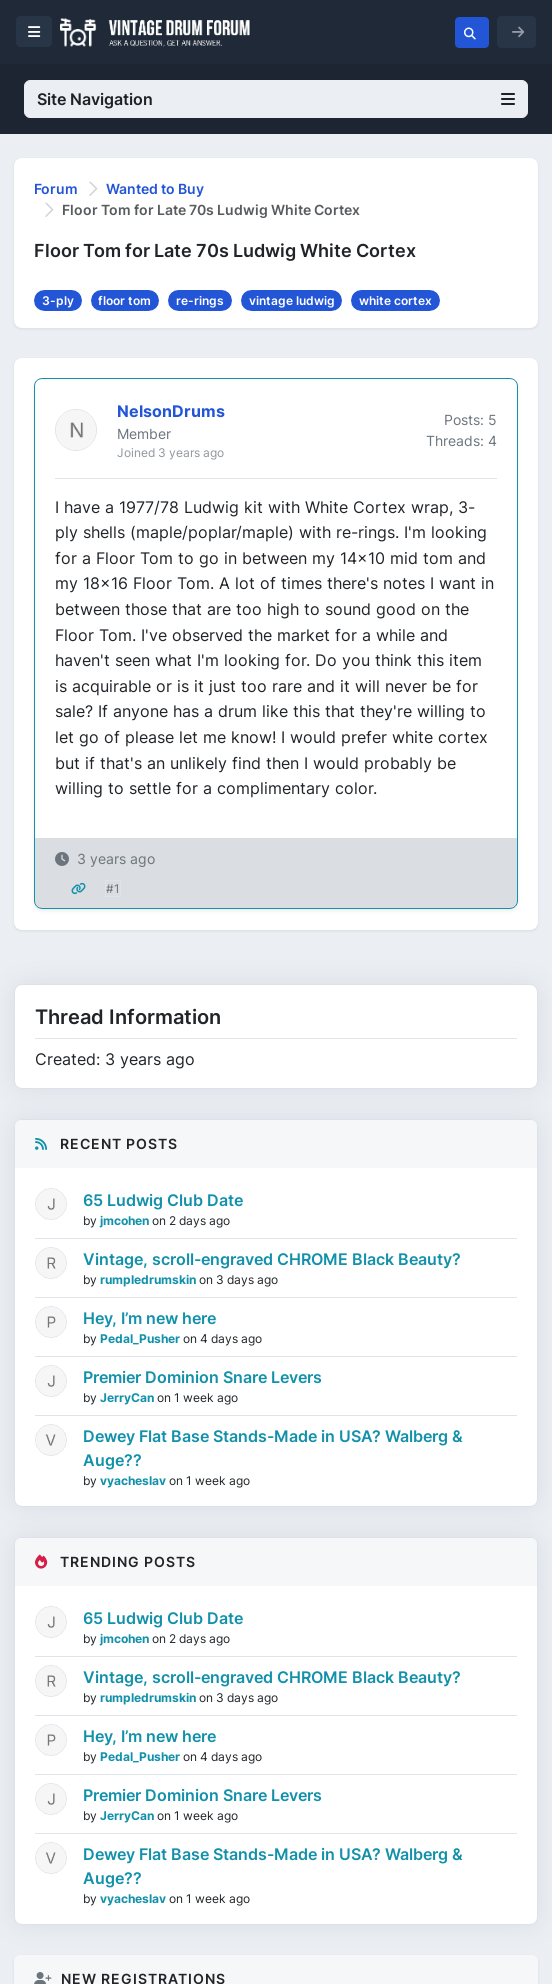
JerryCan (128, 1397)
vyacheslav (134, 1480)
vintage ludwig (292, 300)
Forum (56, 188)
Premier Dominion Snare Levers (202, 1377)
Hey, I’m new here (149, 1318)
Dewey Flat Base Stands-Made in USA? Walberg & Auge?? (273, 1448)
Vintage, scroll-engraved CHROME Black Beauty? (272, 1259)
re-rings (200, 300)
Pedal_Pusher (141, 1338)
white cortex (395, 300)
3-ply (58, 300)
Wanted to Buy (155, 188)
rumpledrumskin (149, 1279)
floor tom (124, 300)
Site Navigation (276, 99)
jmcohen (126, 1220)
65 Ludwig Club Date (163, 1200)
